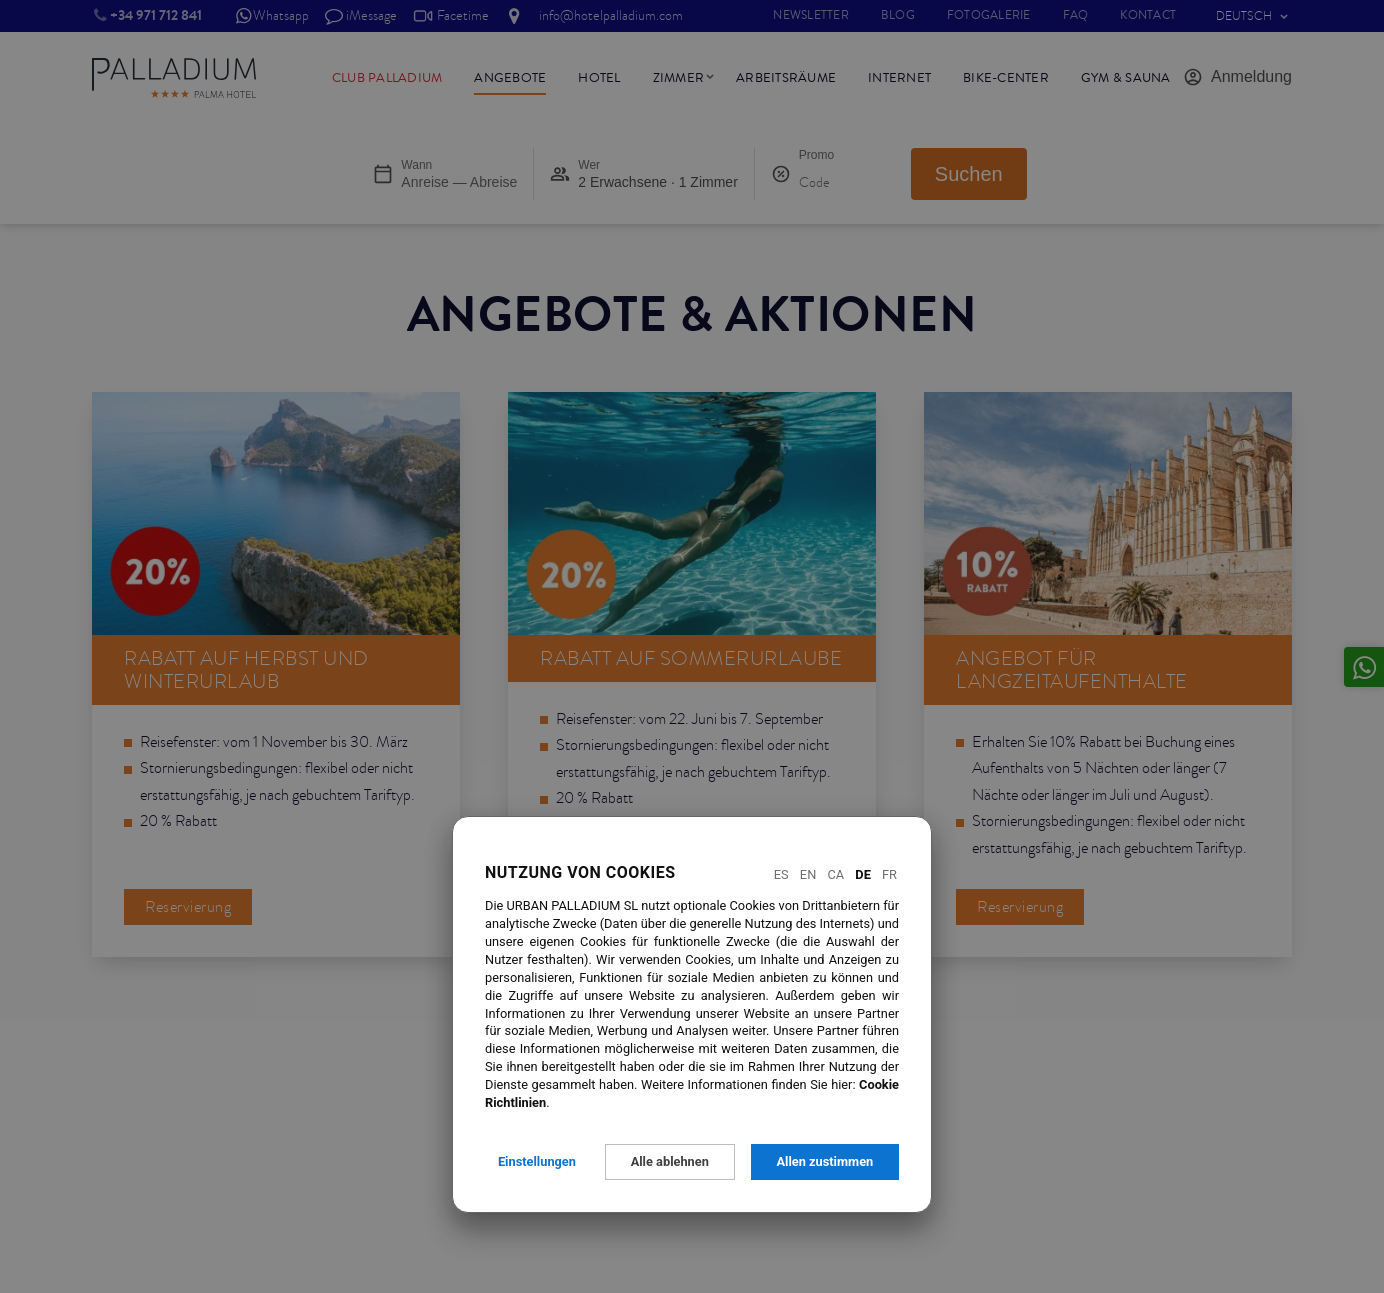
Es (781, 874)
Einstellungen (537, 1161)
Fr (889, 874)
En (808, 874)
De (863, 874)
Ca (835, 874)
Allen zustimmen (824, 1161)
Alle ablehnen (670, 1161)
